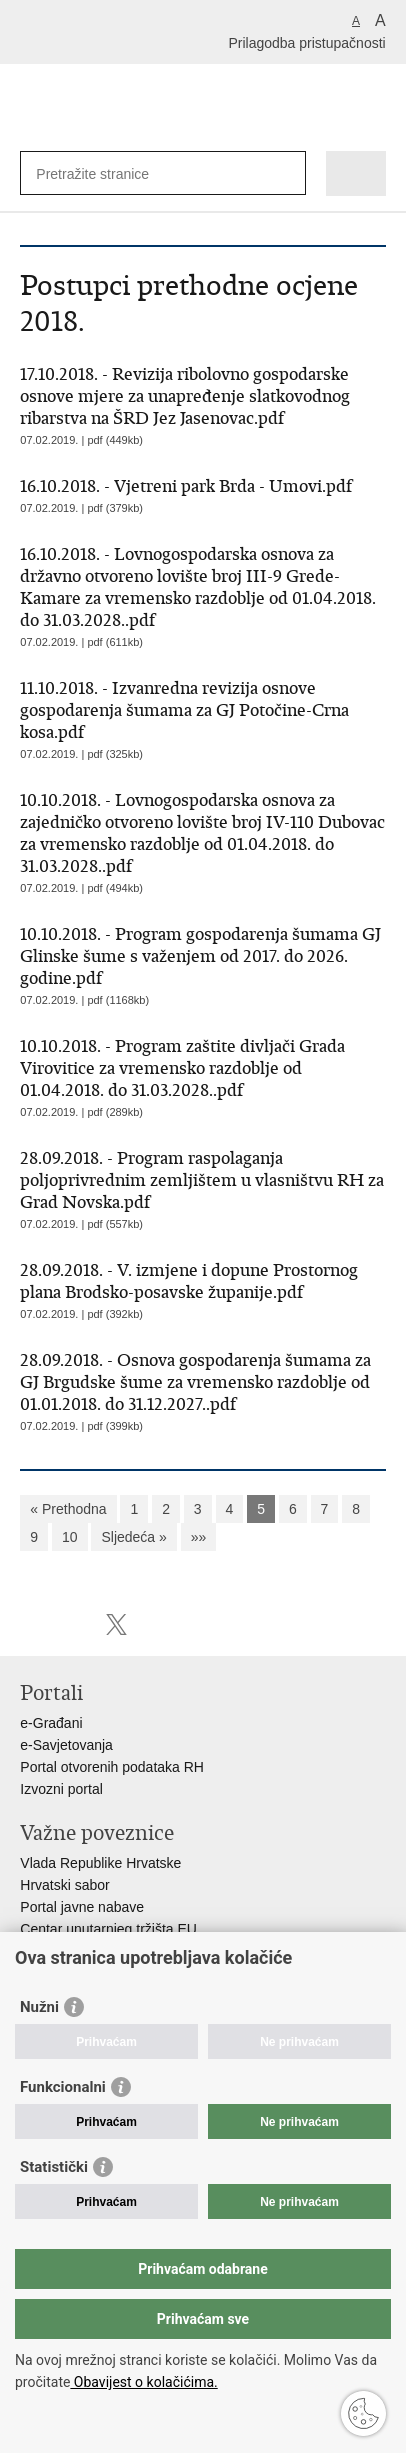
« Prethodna (68, 1509)
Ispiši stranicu (30, 1624)
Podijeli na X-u (116, 1624)
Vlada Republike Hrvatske (100, 1863)
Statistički (54, 2167)
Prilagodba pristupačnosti (306, 43)
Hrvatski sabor (64, 1885)
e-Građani (51, 1723)
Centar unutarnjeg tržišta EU (108, 1929)
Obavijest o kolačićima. (143, 2382)
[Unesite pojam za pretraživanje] (108, 173)
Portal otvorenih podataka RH (112, 1767)
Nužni (39, 2007)
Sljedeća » (133, 1537)
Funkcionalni (63, 2087)
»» (199, 1537)
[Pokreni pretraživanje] (286, 173)
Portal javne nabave (82, 1907)
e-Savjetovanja (66, 1745)
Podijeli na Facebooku (73, 1624)
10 (70, 1537)
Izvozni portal (61, 1789)
